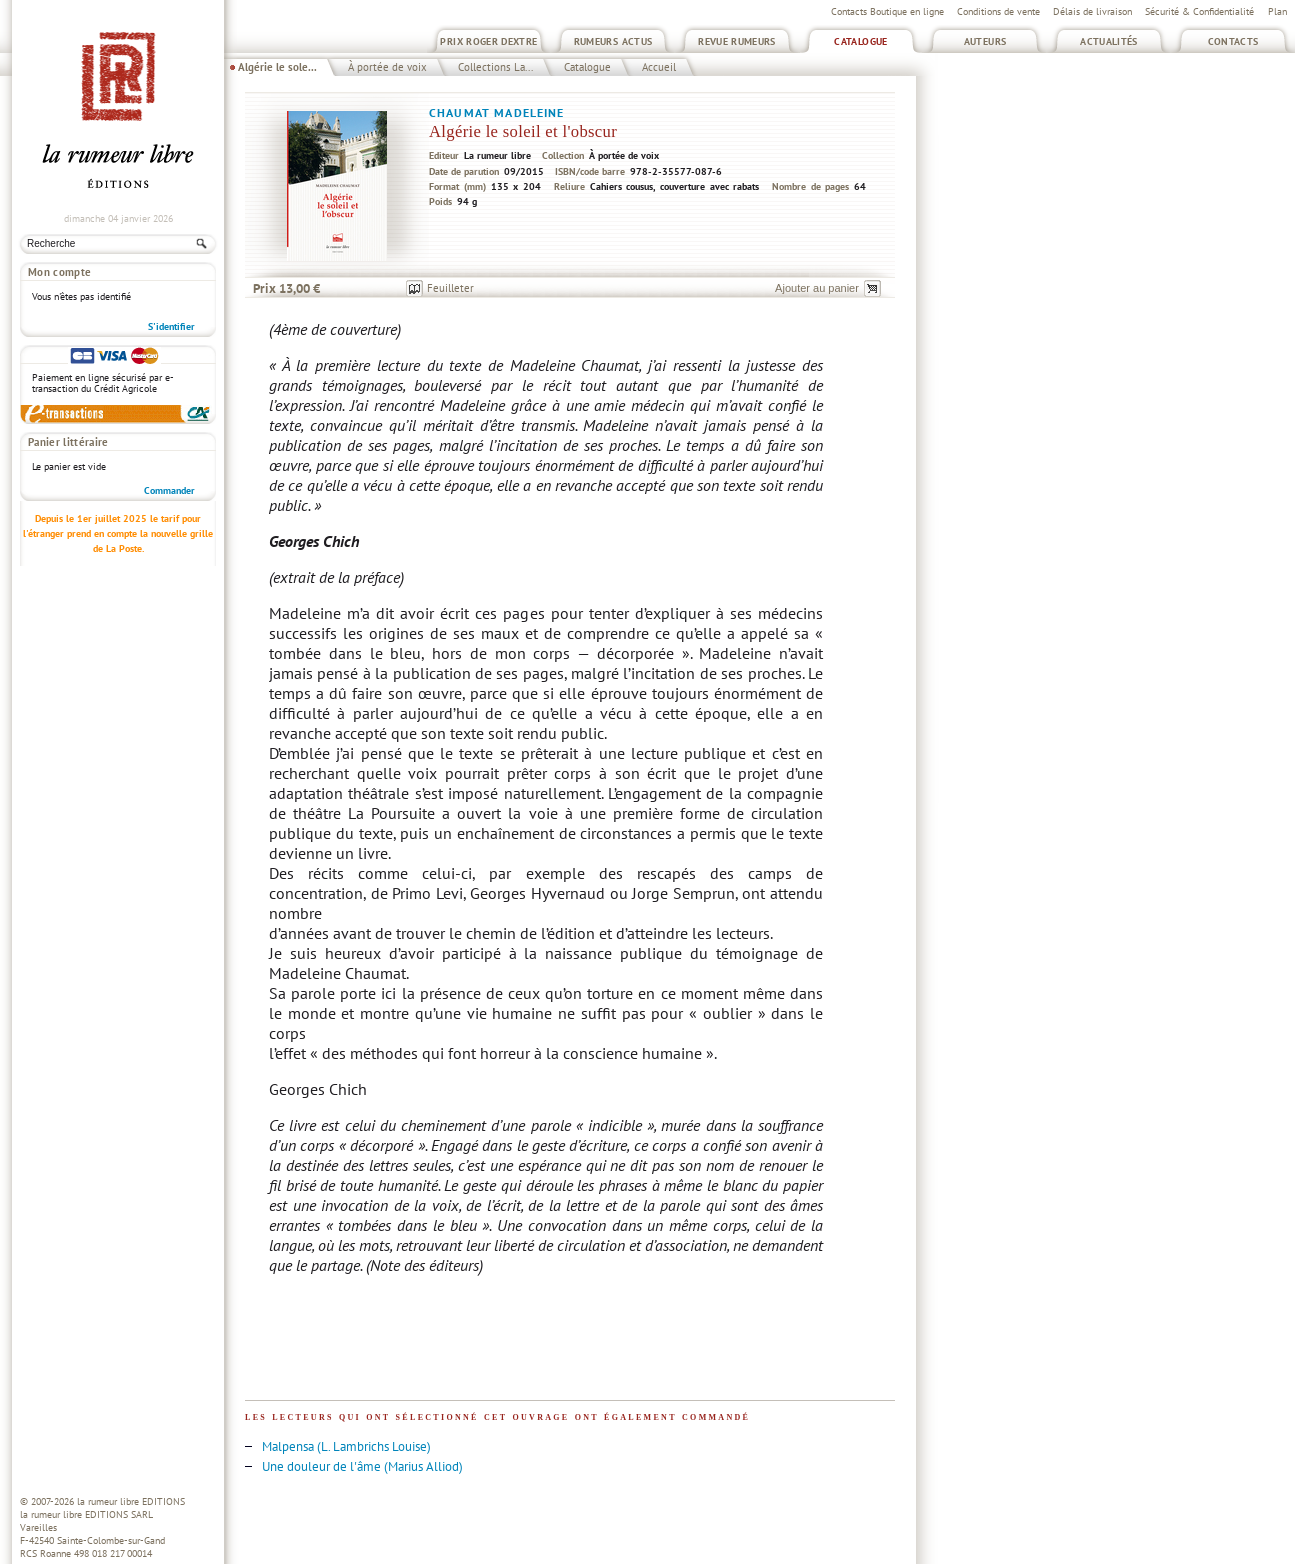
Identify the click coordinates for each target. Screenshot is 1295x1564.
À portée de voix (387, 67)
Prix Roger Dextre (488, 41)
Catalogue (860, 41)
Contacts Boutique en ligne (887, 11)
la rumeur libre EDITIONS (131, 1501)
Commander (169, 490)
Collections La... (495, 67)
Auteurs (985, 41)
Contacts (1233, 41)
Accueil (659, 67)
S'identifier (171, 326)
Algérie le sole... (277, 67)
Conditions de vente (998, 11)
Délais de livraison (1092, 11)
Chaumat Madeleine (497, 112)
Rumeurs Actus (613, 41)
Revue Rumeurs (737, 41)
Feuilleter (450, 288)
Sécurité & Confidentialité (1199, 11)
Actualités (1109, 41)
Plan (1277, 11)
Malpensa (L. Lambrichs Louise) (346, 1446)
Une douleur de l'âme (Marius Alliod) (362, 1466)
